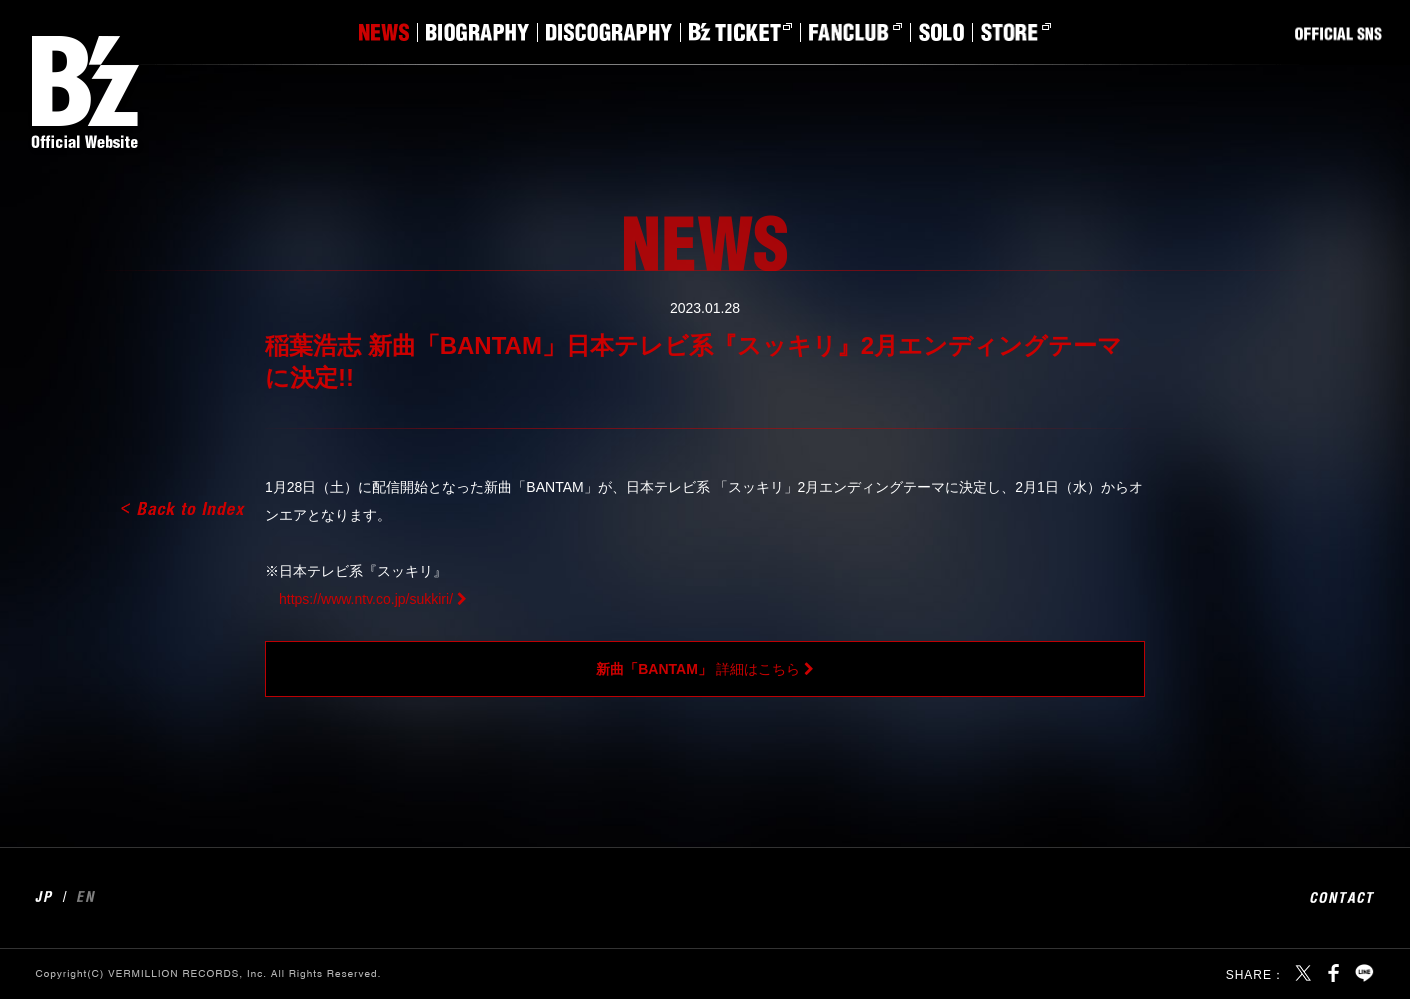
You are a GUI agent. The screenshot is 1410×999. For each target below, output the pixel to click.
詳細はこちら (698, 669)
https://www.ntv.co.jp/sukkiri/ (366, 599)
